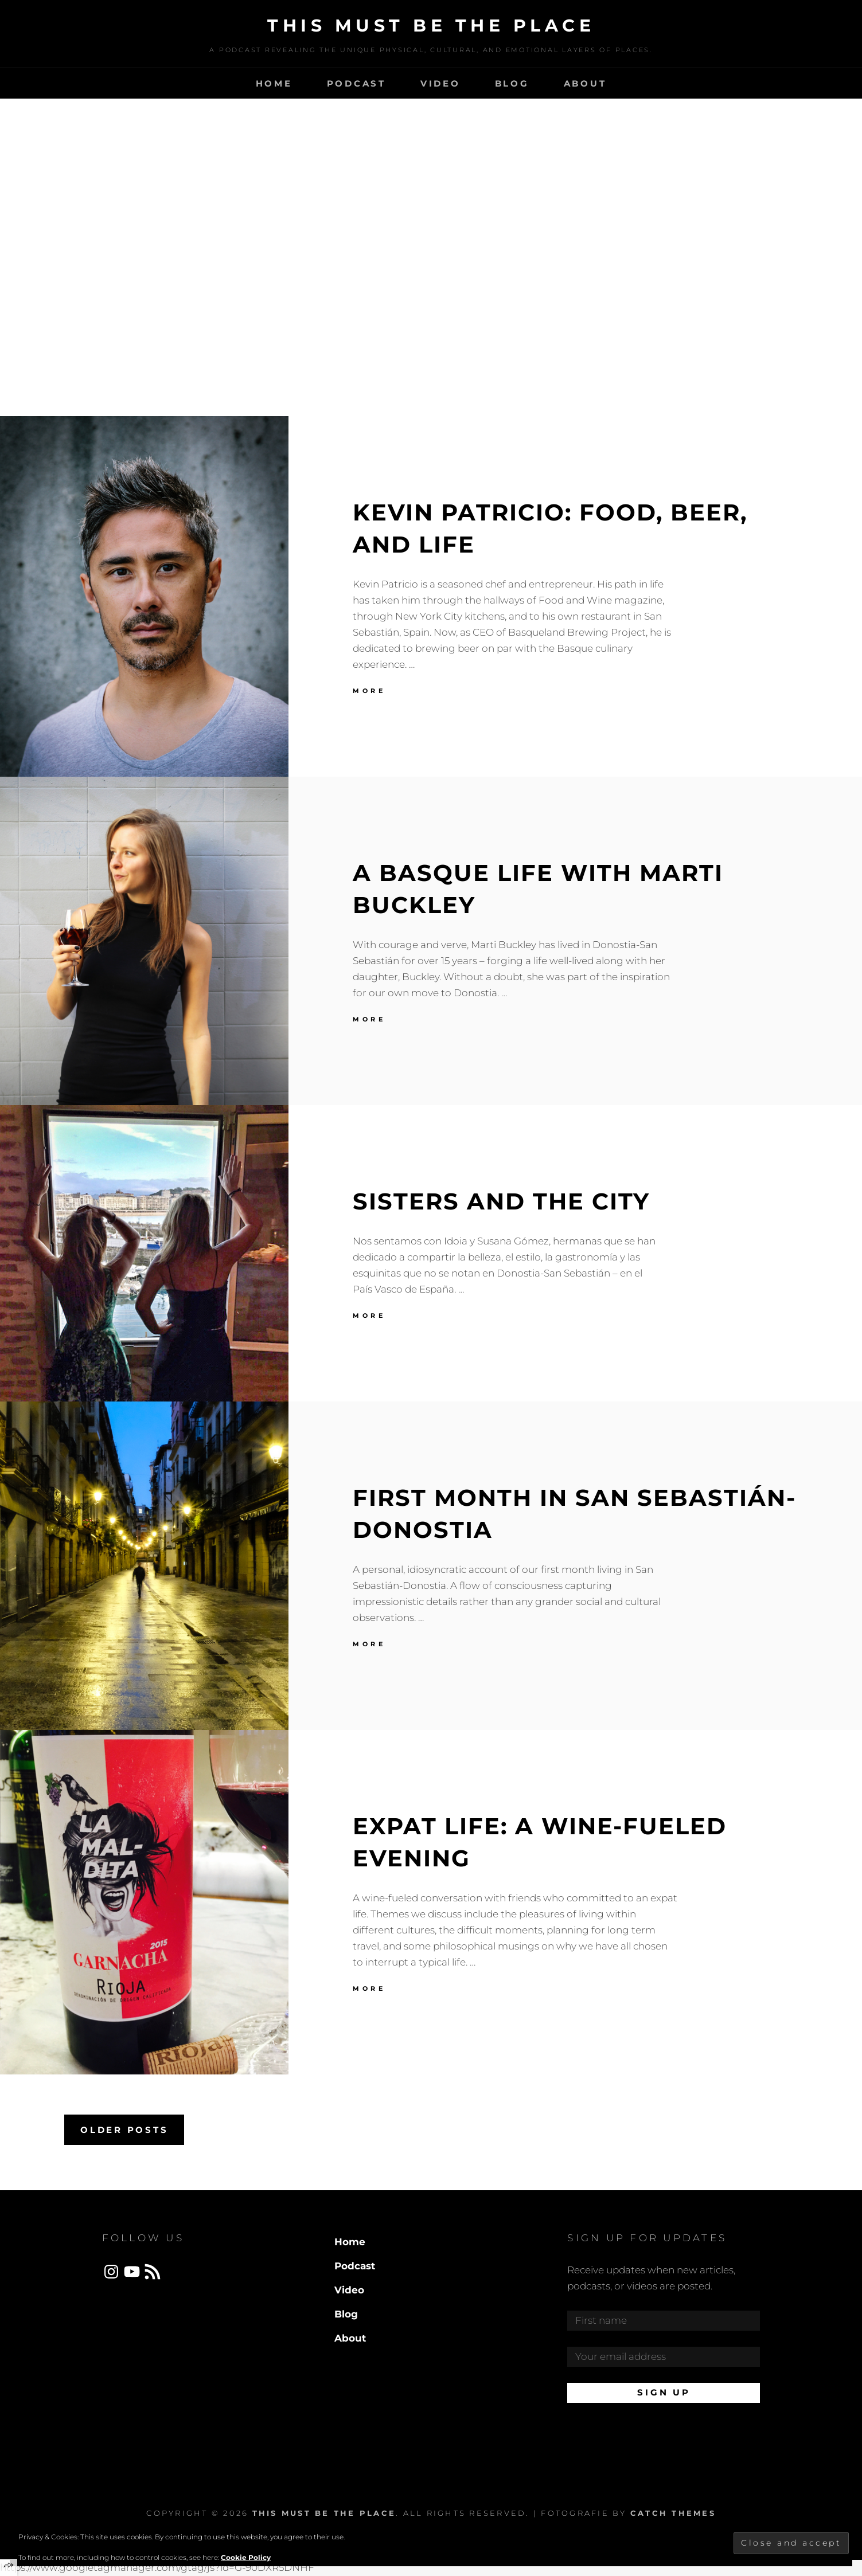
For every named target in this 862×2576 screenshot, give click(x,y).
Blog (512, 83)
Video (440, 83)
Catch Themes (673, 2513)
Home (274, 83)
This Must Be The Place (431, 25)
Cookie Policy (246, 2557)
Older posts (124, 2129)
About (585, 83)
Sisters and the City (501, 1201)
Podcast (356, 83)
